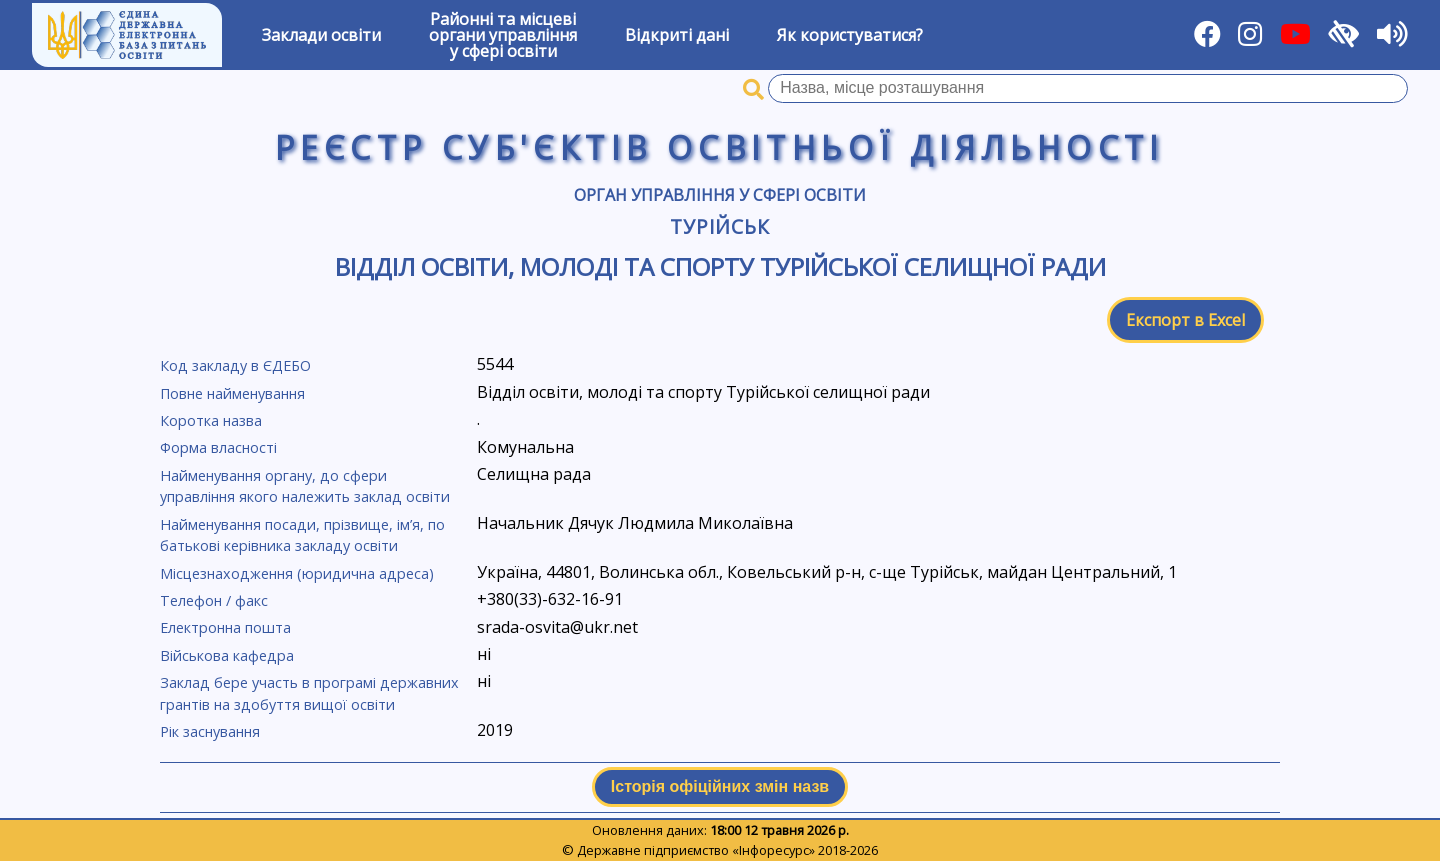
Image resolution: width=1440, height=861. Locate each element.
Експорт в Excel (1185, 320)
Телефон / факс (214, 600)
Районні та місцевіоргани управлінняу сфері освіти (503, 35)
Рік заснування (210, 731)
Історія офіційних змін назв (720, 786)
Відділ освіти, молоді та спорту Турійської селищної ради (720, 266)
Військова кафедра (227, 655)
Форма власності (218, 447)
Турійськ (720, 226)
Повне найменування (232, 393)
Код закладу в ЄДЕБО (235, 365)
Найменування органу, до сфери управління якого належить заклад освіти (305, 486)
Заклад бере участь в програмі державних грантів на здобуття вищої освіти (309, 693)
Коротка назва (211, 420)
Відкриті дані (677, 35)
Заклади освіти (321, 35)
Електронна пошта (225, 627)
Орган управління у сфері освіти (720, 195)
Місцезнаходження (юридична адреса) (297, 573)
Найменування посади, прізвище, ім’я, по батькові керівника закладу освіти (302, 535)
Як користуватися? (850, 35)
